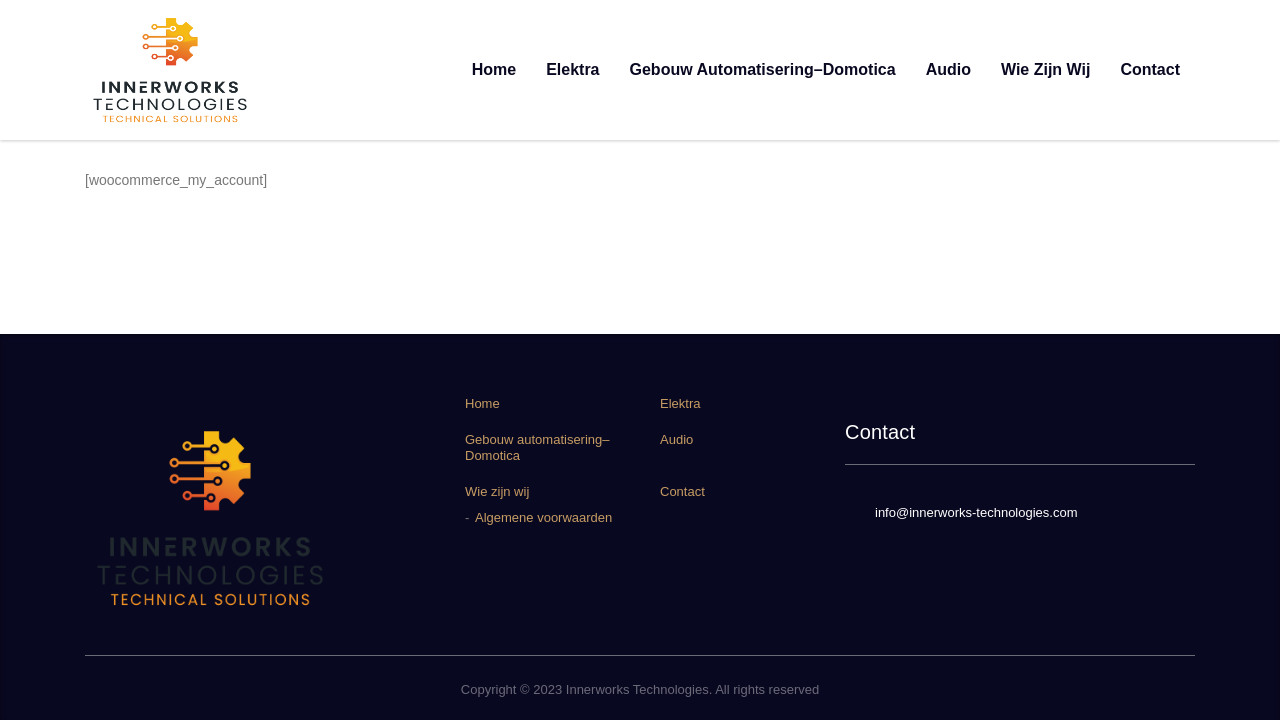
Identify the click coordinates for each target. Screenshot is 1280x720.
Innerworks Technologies (637, 689)
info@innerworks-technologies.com (976, 512)
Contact (1150, 69)
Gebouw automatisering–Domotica (763, 69)
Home (494, 69)
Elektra (572, 69)
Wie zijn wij (1045, 69)
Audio (948, 69)
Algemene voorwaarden (543, 517)
